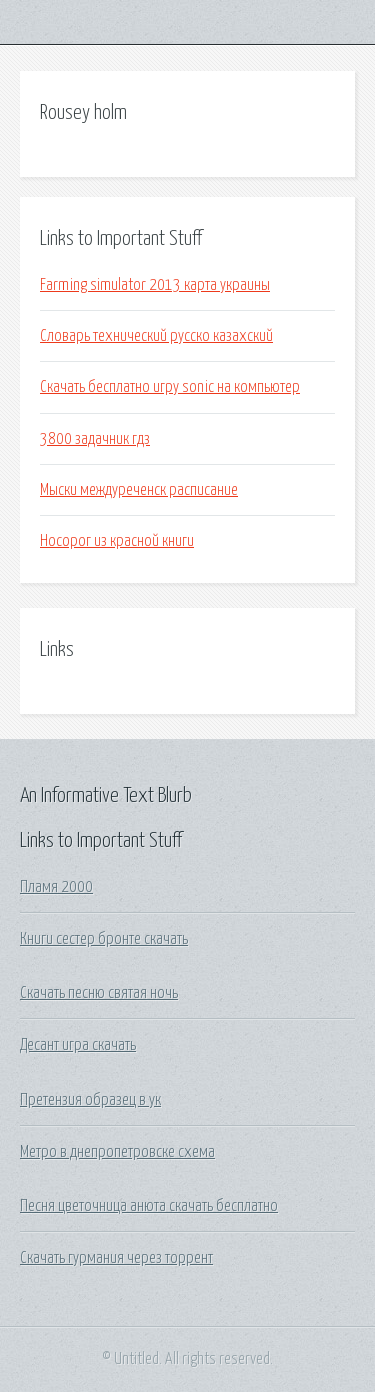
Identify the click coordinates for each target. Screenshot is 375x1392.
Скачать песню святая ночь (99, 993)
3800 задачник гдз (95, 439)
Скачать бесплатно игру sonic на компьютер (170, 387)
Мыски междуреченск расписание (139, 490)
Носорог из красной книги (117, 541)
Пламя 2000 (56, 887)
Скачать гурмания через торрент (116, 1258)
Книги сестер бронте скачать (104, 939)
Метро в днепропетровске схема (117, 1152)
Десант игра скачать (78, 1045)
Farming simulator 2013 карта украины (155, 285)
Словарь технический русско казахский (156, 336)
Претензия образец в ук (90, 1100)
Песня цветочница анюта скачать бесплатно (149, 1206)
